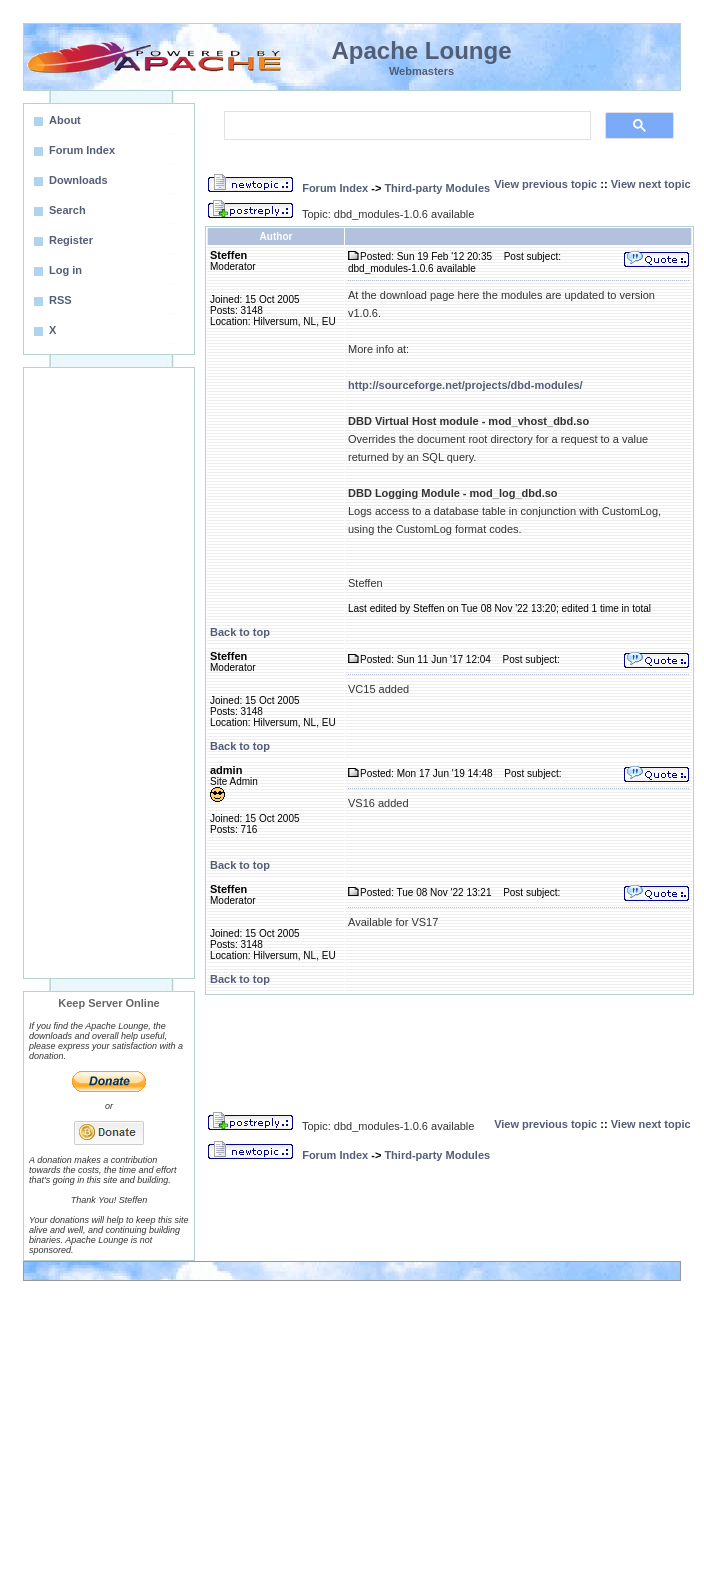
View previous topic (545, 184)
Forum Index (335, 188)
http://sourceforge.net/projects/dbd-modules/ (465, 385)
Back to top (240, 632)
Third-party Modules (437, 188)
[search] (405, 126)
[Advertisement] (109, 673)
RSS (60, 300)
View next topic (651, 184)
